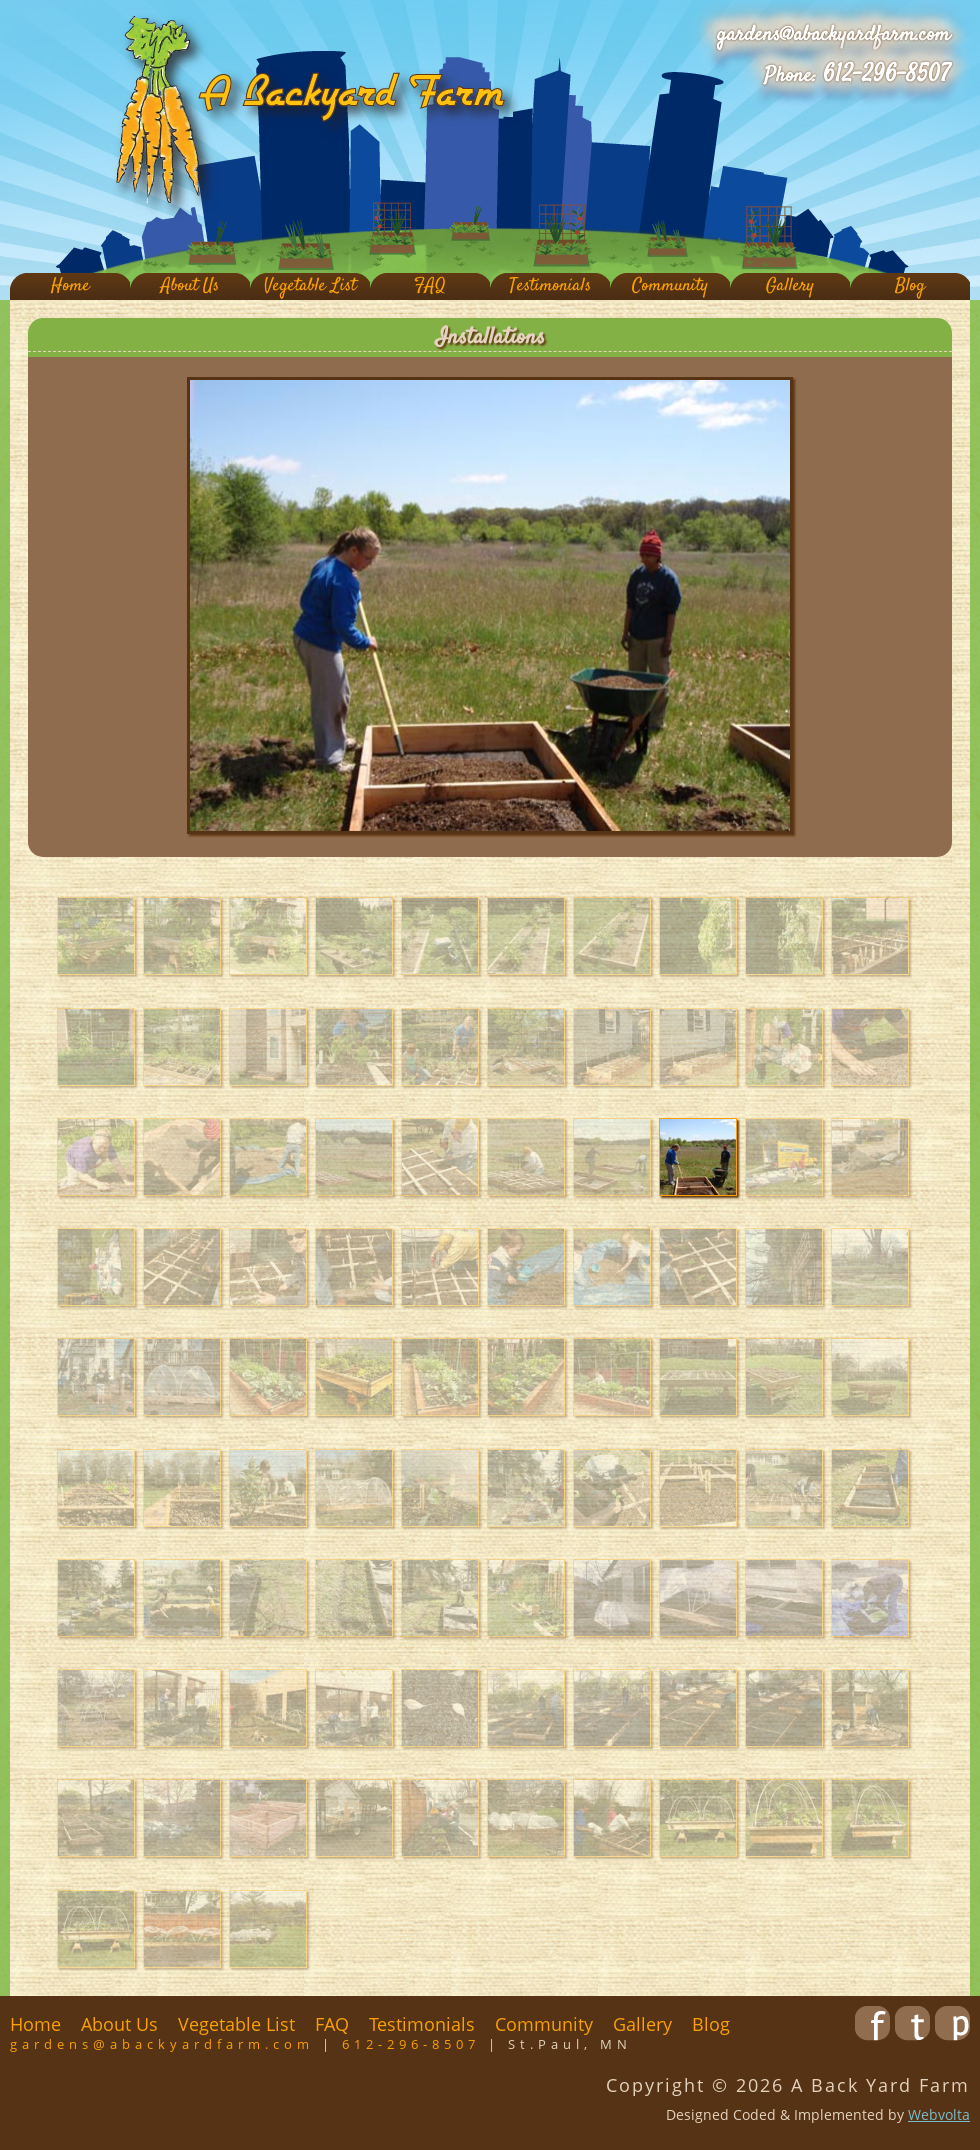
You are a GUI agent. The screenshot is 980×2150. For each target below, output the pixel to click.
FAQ (430, 286)
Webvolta (939, 2114)
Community (670, 286)
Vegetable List (310, 286)
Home (70, 286)
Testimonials (550, 286)
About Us (190, 286)
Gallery (790, 286)
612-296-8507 (886, 75)
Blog (910, 286)
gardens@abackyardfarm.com (833, 35)
